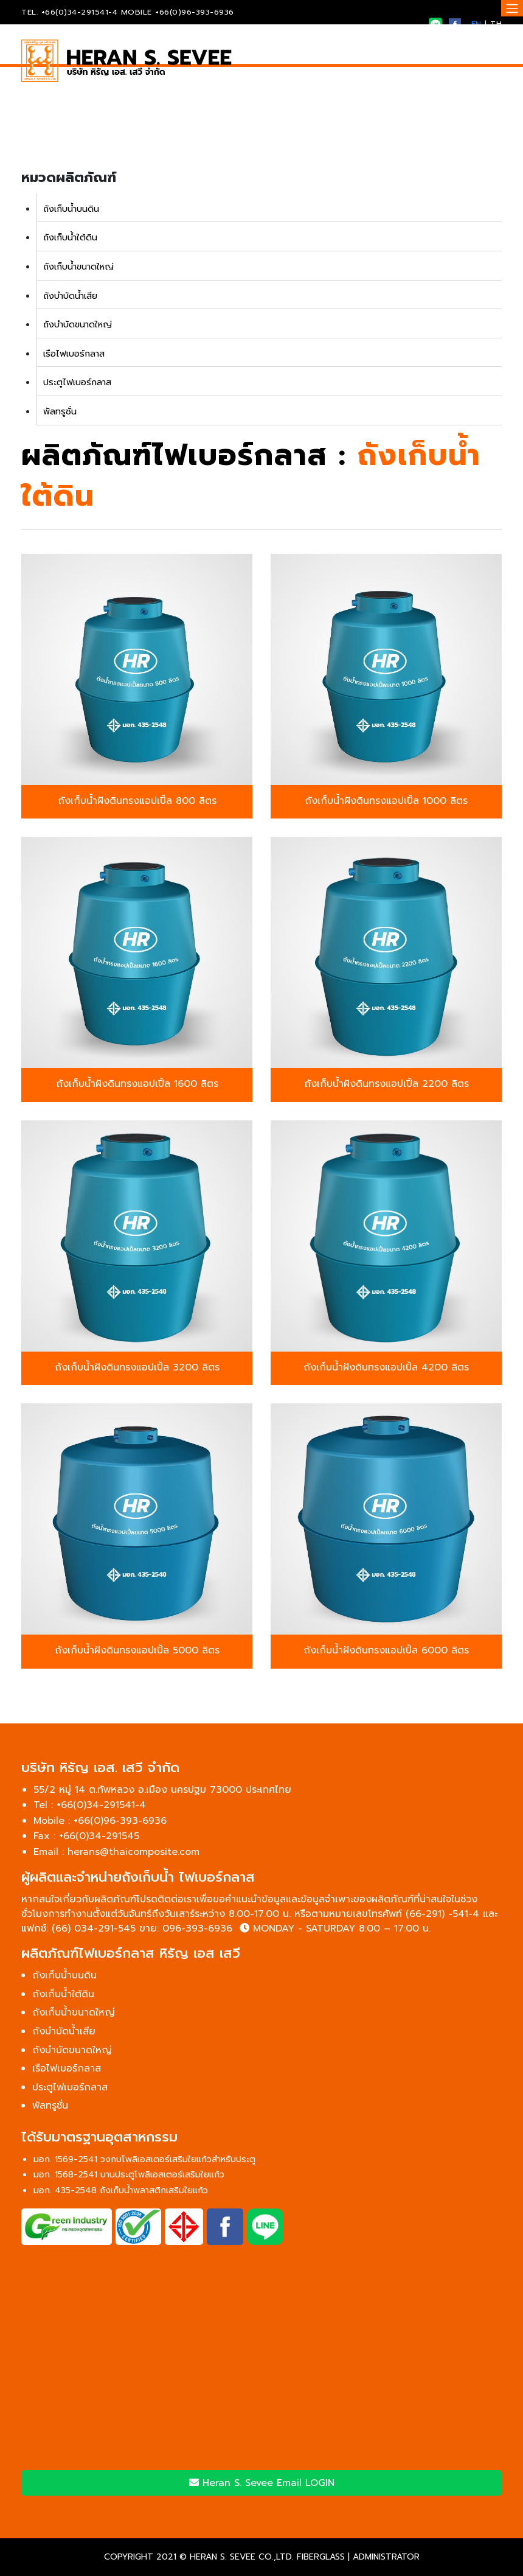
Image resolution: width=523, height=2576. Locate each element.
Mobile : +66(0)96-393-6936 (100, 1820)
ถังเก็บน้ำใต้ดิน (70, 237)
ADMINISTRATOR (386, 2556)
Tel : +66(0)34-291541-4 (89, 1805)
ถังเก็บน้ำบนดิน (71, 208)
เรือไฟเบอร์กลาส (74, 353)
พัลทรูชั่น (60, 411)
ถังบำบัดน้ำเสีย (70, 295)
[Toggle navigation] (512, 8)
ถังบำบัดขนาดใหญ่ (77, 324)
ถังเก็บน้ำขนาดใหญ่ (78, 266)
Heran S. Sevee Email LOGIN (261, 2483)
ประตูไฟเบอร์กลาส (77, 382)
